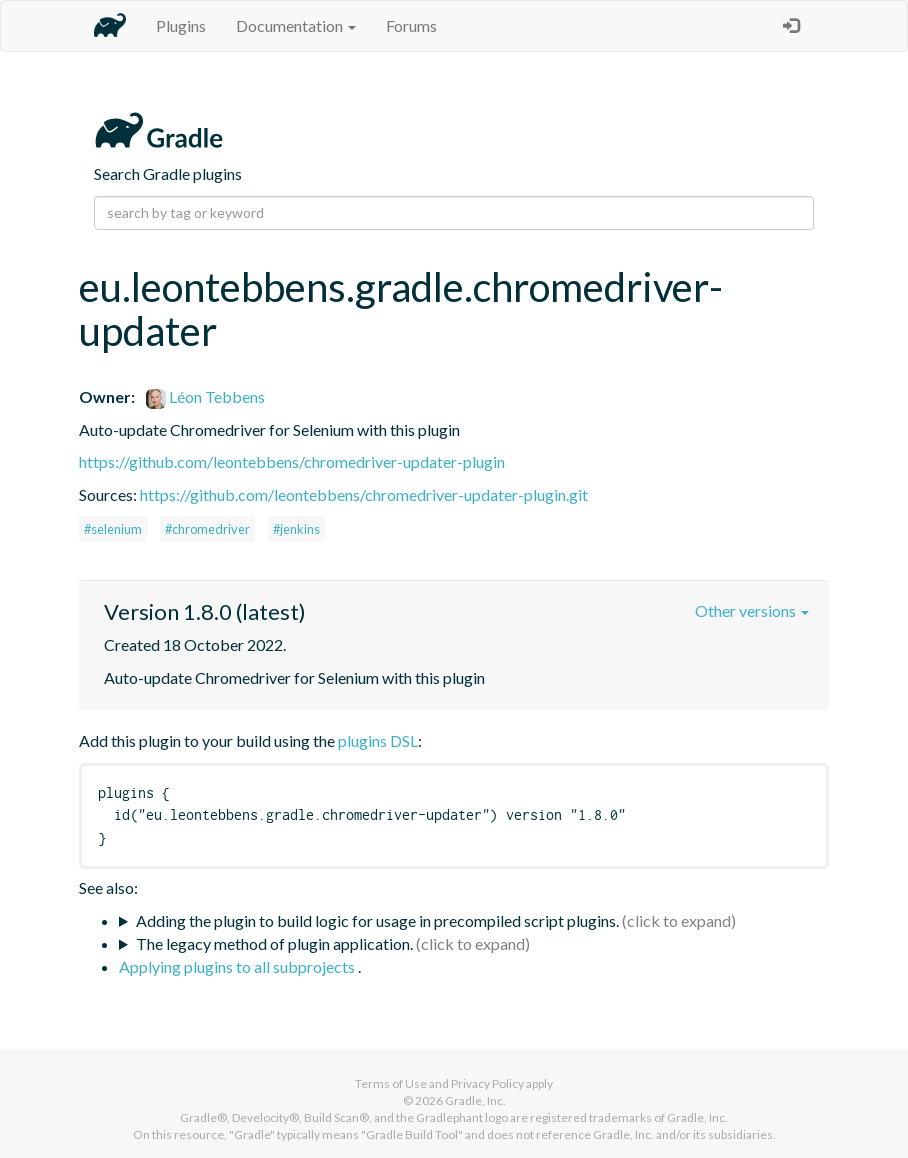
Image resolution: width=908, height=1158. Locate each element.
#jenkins (296, 529)
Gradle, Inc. (475, 1100)
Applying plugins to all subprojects (238, 966)
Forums (411, 25)
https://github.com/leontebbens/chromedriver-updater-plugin (292, 461)
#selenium (113, 529)
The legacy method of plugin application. (274, 943)
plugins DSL (378, 740)
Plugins (181, 25)
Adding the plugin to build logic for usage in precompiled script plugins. (377, 920)
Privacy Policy (487, 1083)
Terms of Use (391, 1083)
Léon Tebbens (205, 396)
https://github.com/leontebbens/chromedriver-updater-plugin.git (364, 494)
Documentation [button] (296, 25)
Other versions (752, 610)
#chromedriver (207, 529)
